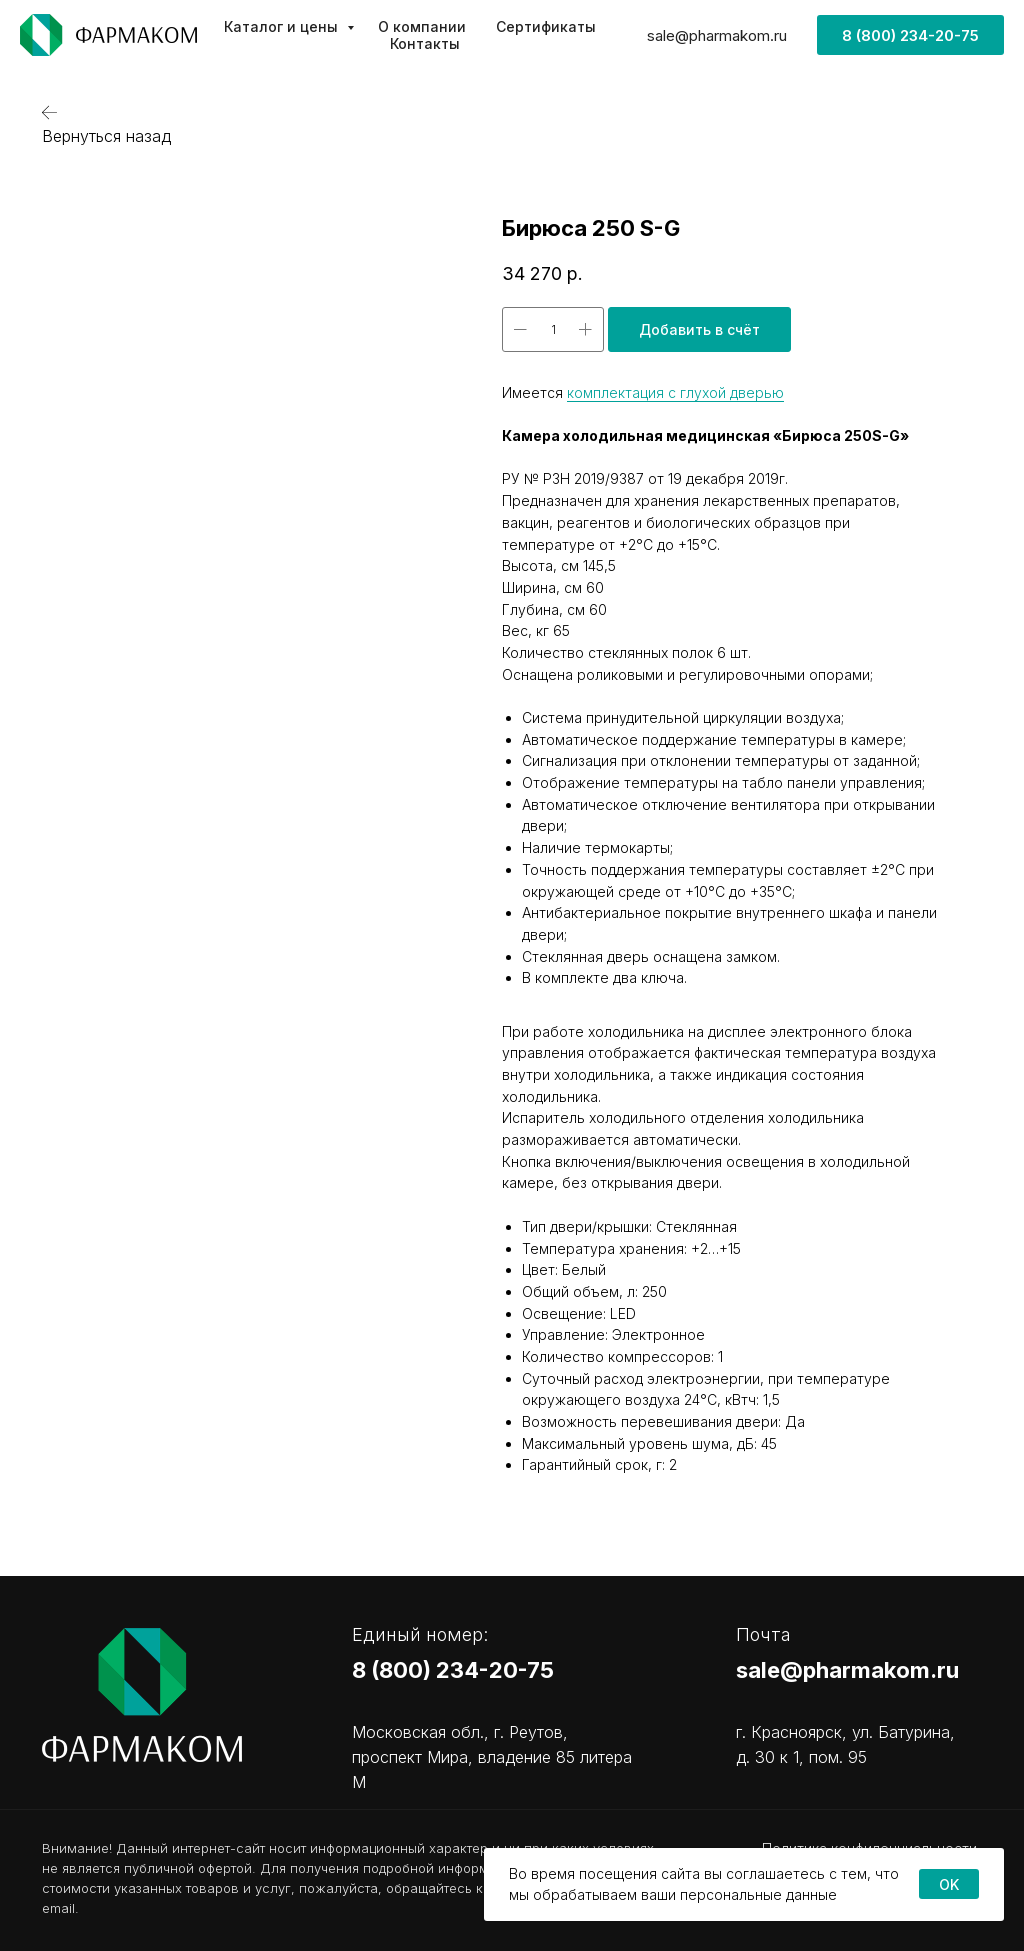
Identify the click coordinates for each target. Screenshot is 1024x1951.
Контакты (425, 43)
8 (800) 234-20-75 (453, 1670)
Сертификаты (546, 26)
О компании (422, 26)
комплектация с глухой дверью (675, 392)
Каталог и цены (283, 26)
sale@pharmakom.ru (717, 35)
